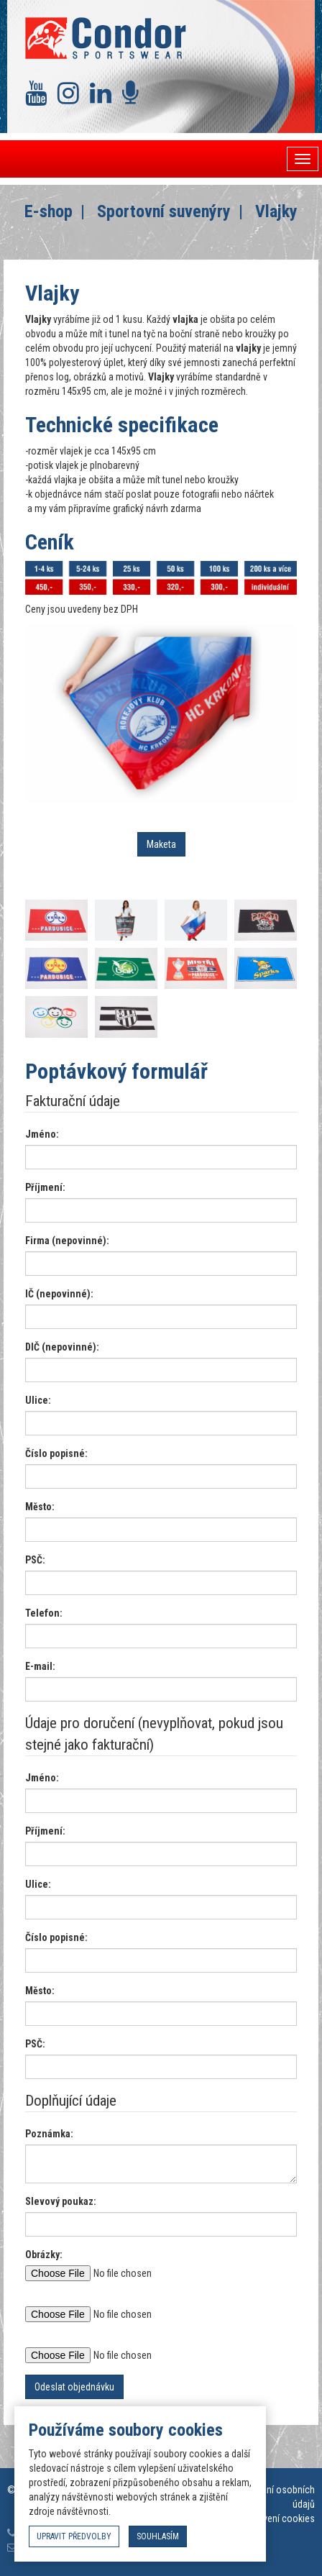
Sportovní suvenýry (164, 211)
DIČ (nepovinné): (62, 1347)
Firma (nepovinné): (67, 1240)
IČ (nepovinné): (59, 1294)
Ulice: (38, 1400)
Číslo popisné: (56, 1453)
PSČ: (35, 1560)
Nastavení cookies (277, 2518)
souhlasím (158, 2536)
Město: (40, 1506)
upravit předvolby (74, 2536)
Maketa (161, 844)
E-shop (48, 211)
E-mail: (40, 1666)
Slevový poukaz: (60, 2201)
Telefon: (44, 1613)
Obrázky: (44, 2254)
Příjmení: (45, 1187)
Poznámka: (49, 2133)
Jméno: (42, 1134)
